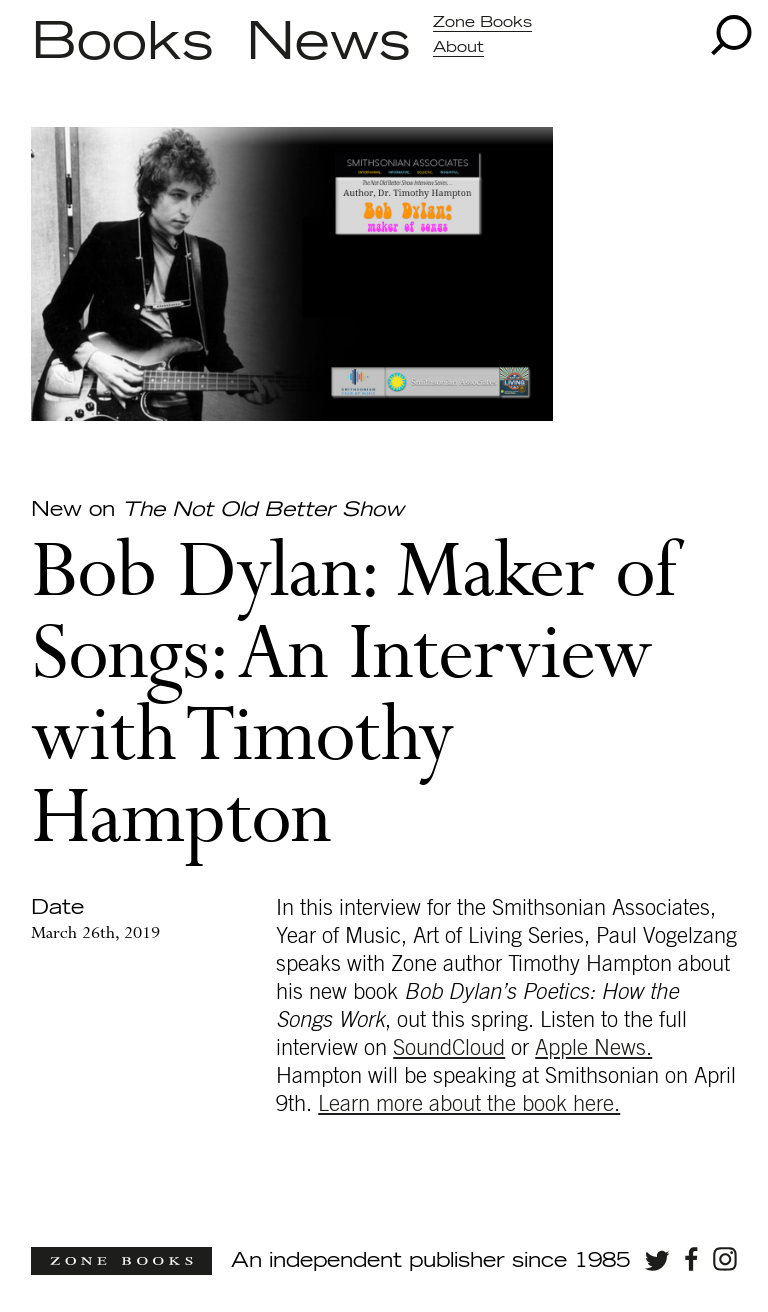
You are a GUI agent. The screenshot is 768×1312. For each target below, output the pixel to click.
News (328, 43)
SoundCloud (449, 1048)
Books (122, 43)
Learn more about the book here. (469, 1104)
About (458, 47)
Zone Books (482, 22)
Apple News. (593, 1048)
